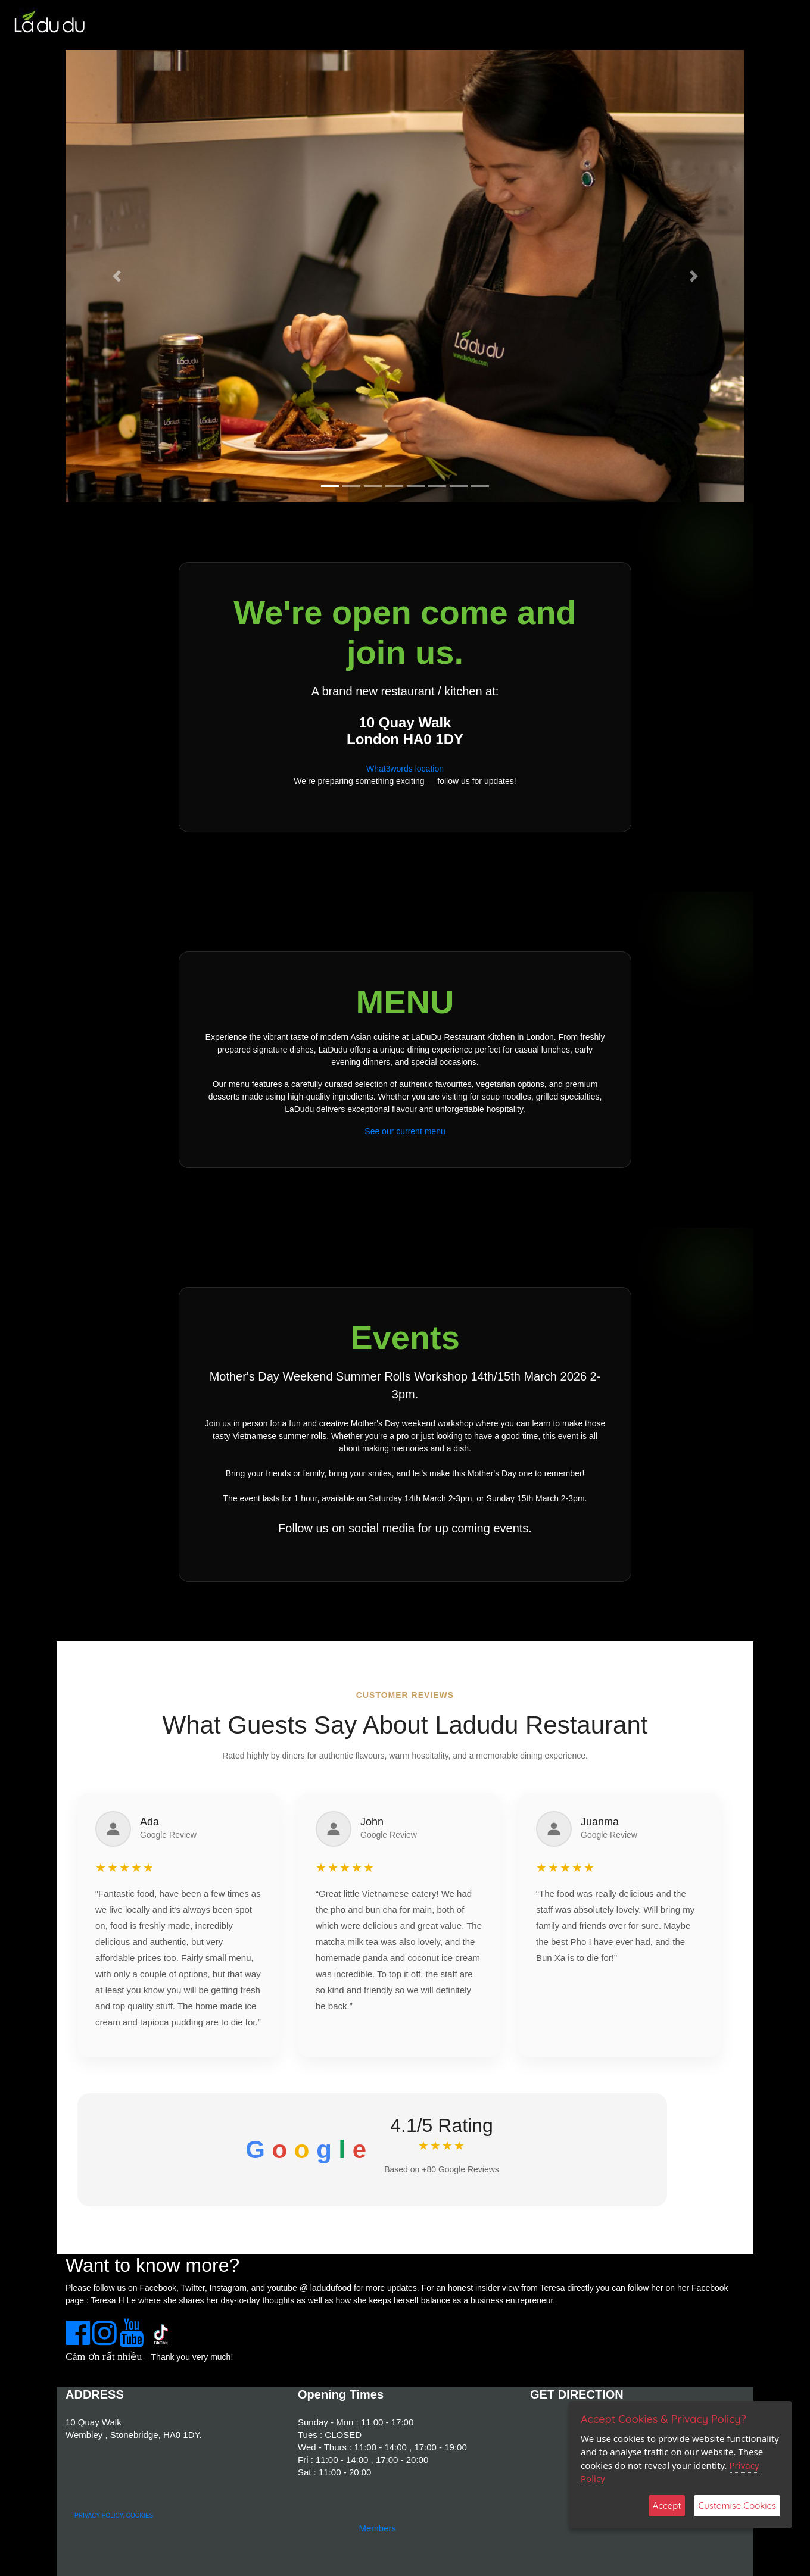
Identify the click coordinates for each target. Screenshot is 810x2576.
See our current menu (404, 1131)
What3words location (405, 768)
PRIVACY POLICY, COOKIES (113, 2515)
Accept (667, 2505)
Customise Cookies (737, 2505)
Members (377, 2528)
